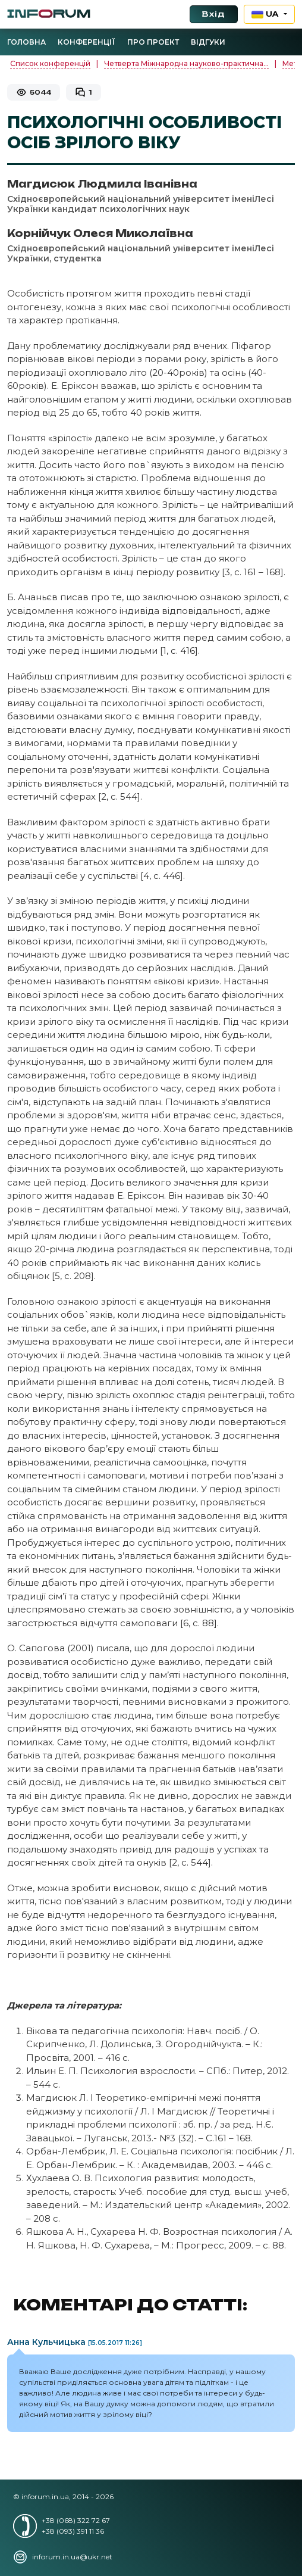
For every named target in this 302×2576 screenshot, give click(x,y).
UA (266, 14)
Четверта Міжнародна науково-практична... (186, 63)
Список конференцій (50, 63)
